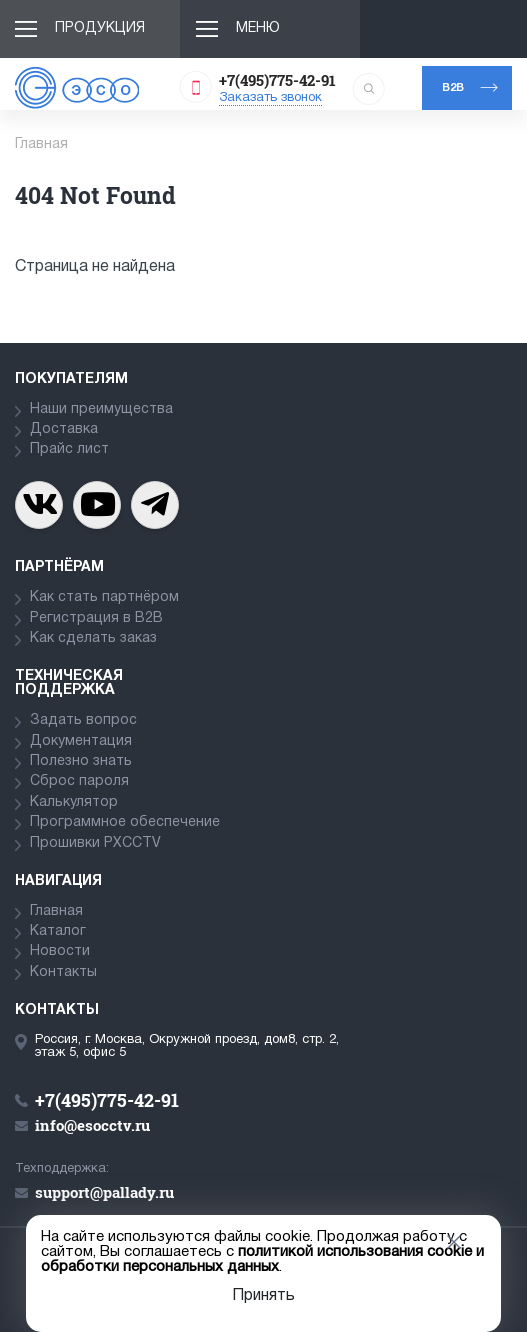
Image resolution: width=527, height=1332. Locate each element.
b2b (453, 88)
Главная (56, 911)
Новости (60, 951)
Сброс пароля (79, 781)
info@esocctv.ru (92, 1125)
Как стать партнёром (104, 597)
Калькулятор (74, 802)
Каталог (58, 931)
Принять (263, 1296)
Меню (258, 28)
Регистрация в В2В (96, 618)
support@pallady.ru (104, 1192)
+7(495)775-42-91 (277, 80)
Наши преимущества (101, 409)
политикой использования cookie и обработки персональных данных (262, 1259)
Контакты (63, 972)
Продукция (100, 28)
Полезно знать (81, 761)
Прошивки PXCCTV (95, 843)
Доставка (64, 429)
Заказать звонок (270, 98)
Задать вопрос (83, 720)
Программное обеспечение (125, 822)
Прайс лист (69, 449)
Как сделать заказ (93, 638)
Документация (81, 741)
